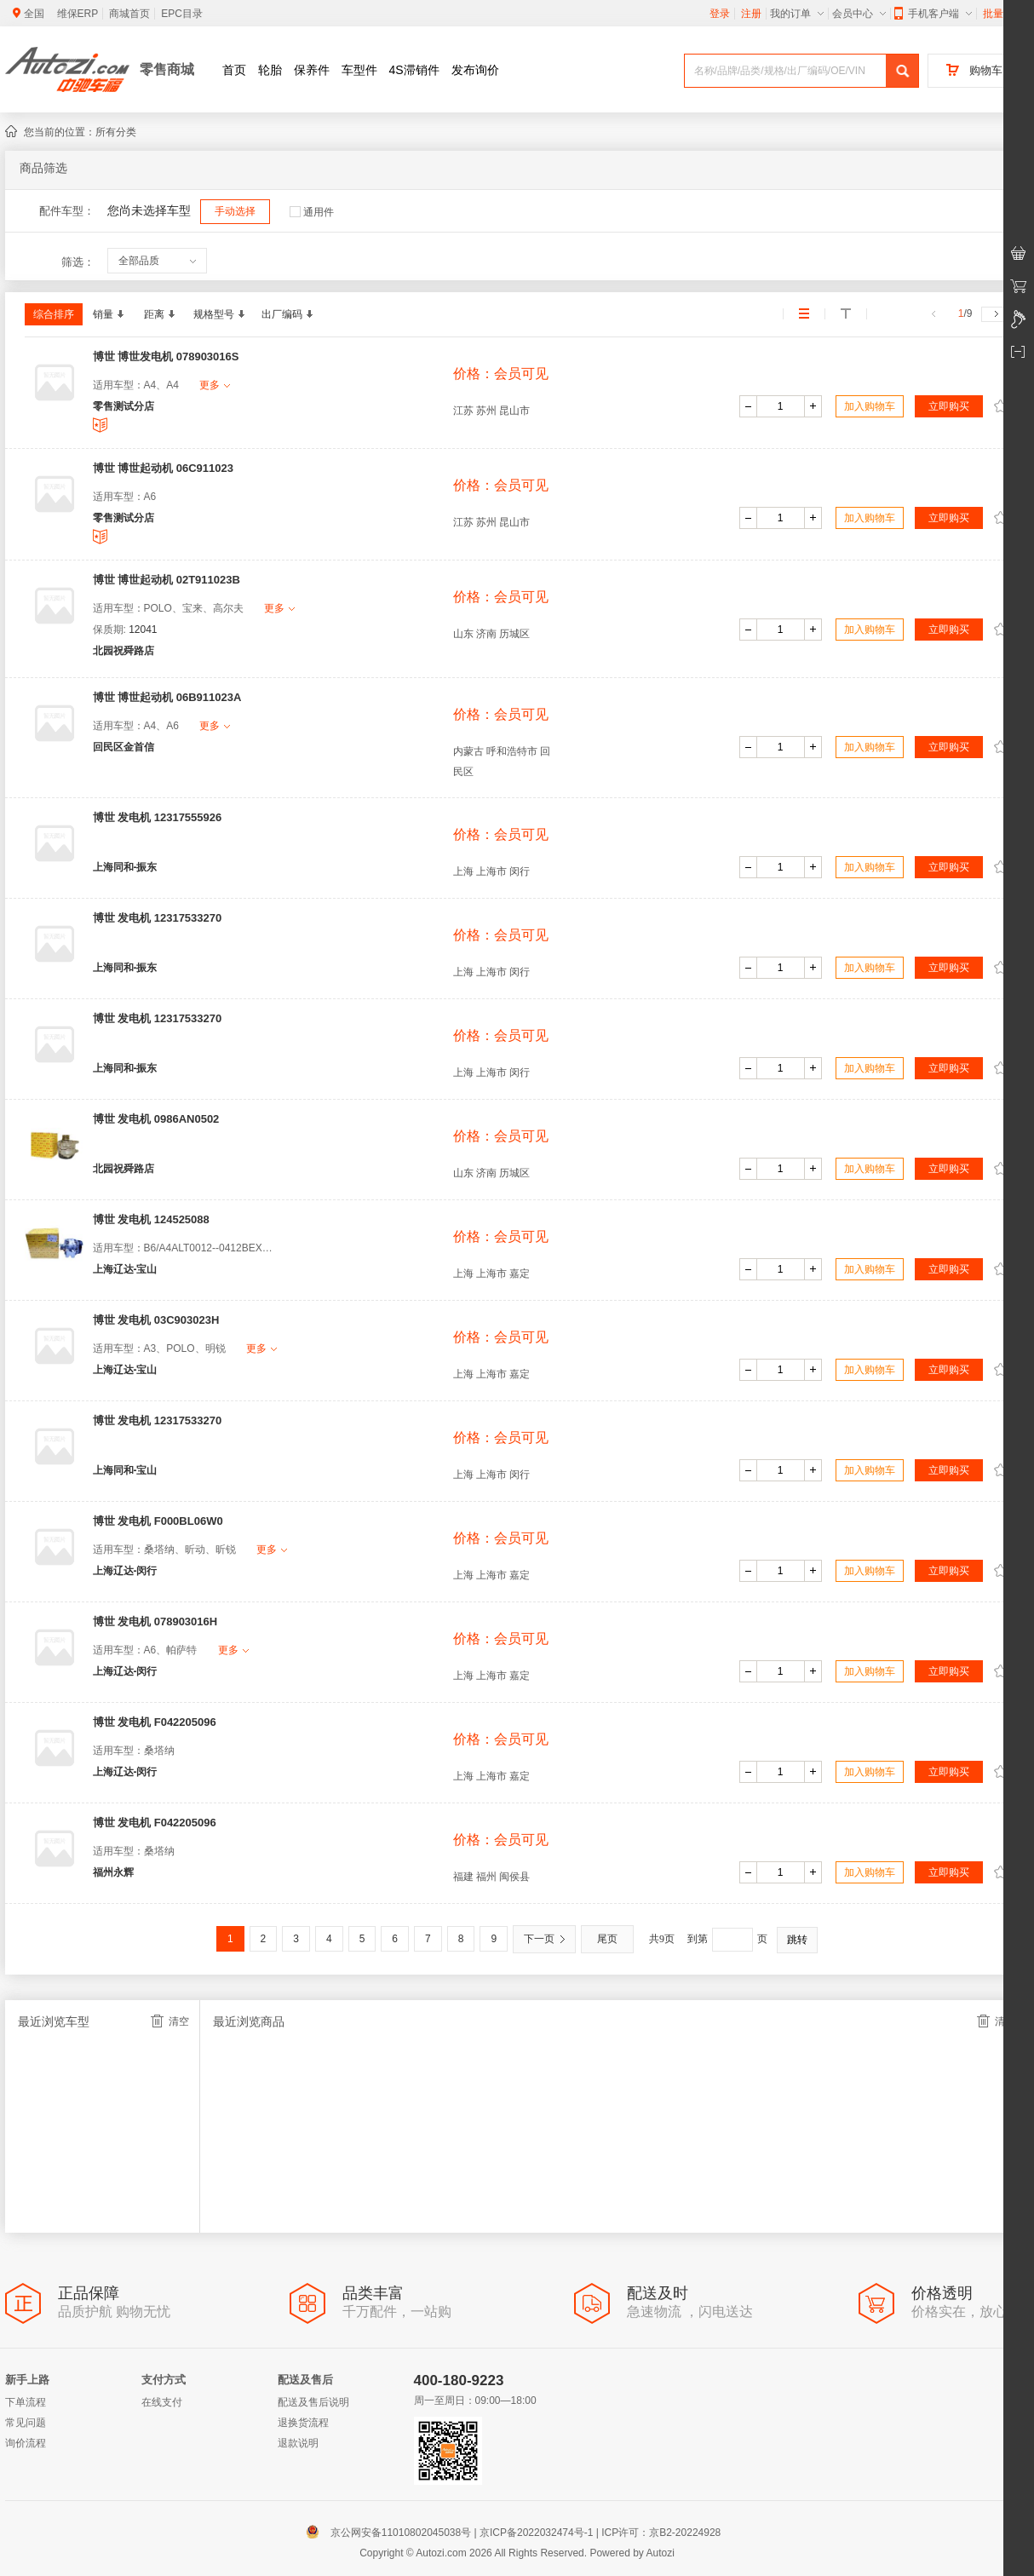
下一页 (544, 1939)
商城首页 (129, 14)
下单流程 (25, 2402)
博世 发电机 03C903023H (156, 1320)
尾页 (607, 1939)
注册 (751, 14)
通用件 (312, 212)
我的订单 (797, 14)
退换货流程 (303, 2423)
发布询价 (475, 70)
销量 (108, 314)
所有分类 (115, 132)
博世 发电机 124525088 (151, 1219)
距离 (159, 314)
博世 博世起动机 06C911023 (163, 468)
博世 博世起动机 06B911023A (167, 697)
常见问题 (25, 2423)
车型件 (359, 70)
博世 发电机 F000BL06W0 (158, 1521)
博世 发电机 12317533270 (157, 917)
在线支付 (161, 2402)
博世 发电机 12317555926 (157, 817)
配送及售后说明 (313, 2402)
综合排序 (53, 314)
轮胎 (270, 70)
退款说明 (298, 2443)
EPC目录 (182, 14)
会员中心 (859, 14)
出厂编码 (287, 314)
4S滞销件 (414, 70)
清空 (170, 2021)
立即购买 (948, 406)
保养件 (312, 70)
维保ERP (78, 14)
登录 (719, 14)
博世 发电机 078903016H (155, 1621)
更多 (214, 385)
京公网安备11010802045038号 (392, 2533)
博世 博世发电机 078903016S (166, 356)
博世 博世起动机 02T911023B (166, 579)
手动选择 (235, 211)
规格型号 (218, 314)
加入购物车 (869, 406)
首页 (234, 70)
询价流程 (25, 2443)
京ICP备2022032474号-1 (536, 2533)
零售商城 (167, 69)
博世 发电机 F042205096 (154, 1722)
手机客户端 (933, 14)
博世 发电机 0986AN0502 (156, 1119)
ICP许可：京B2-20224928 (661, 2533)
